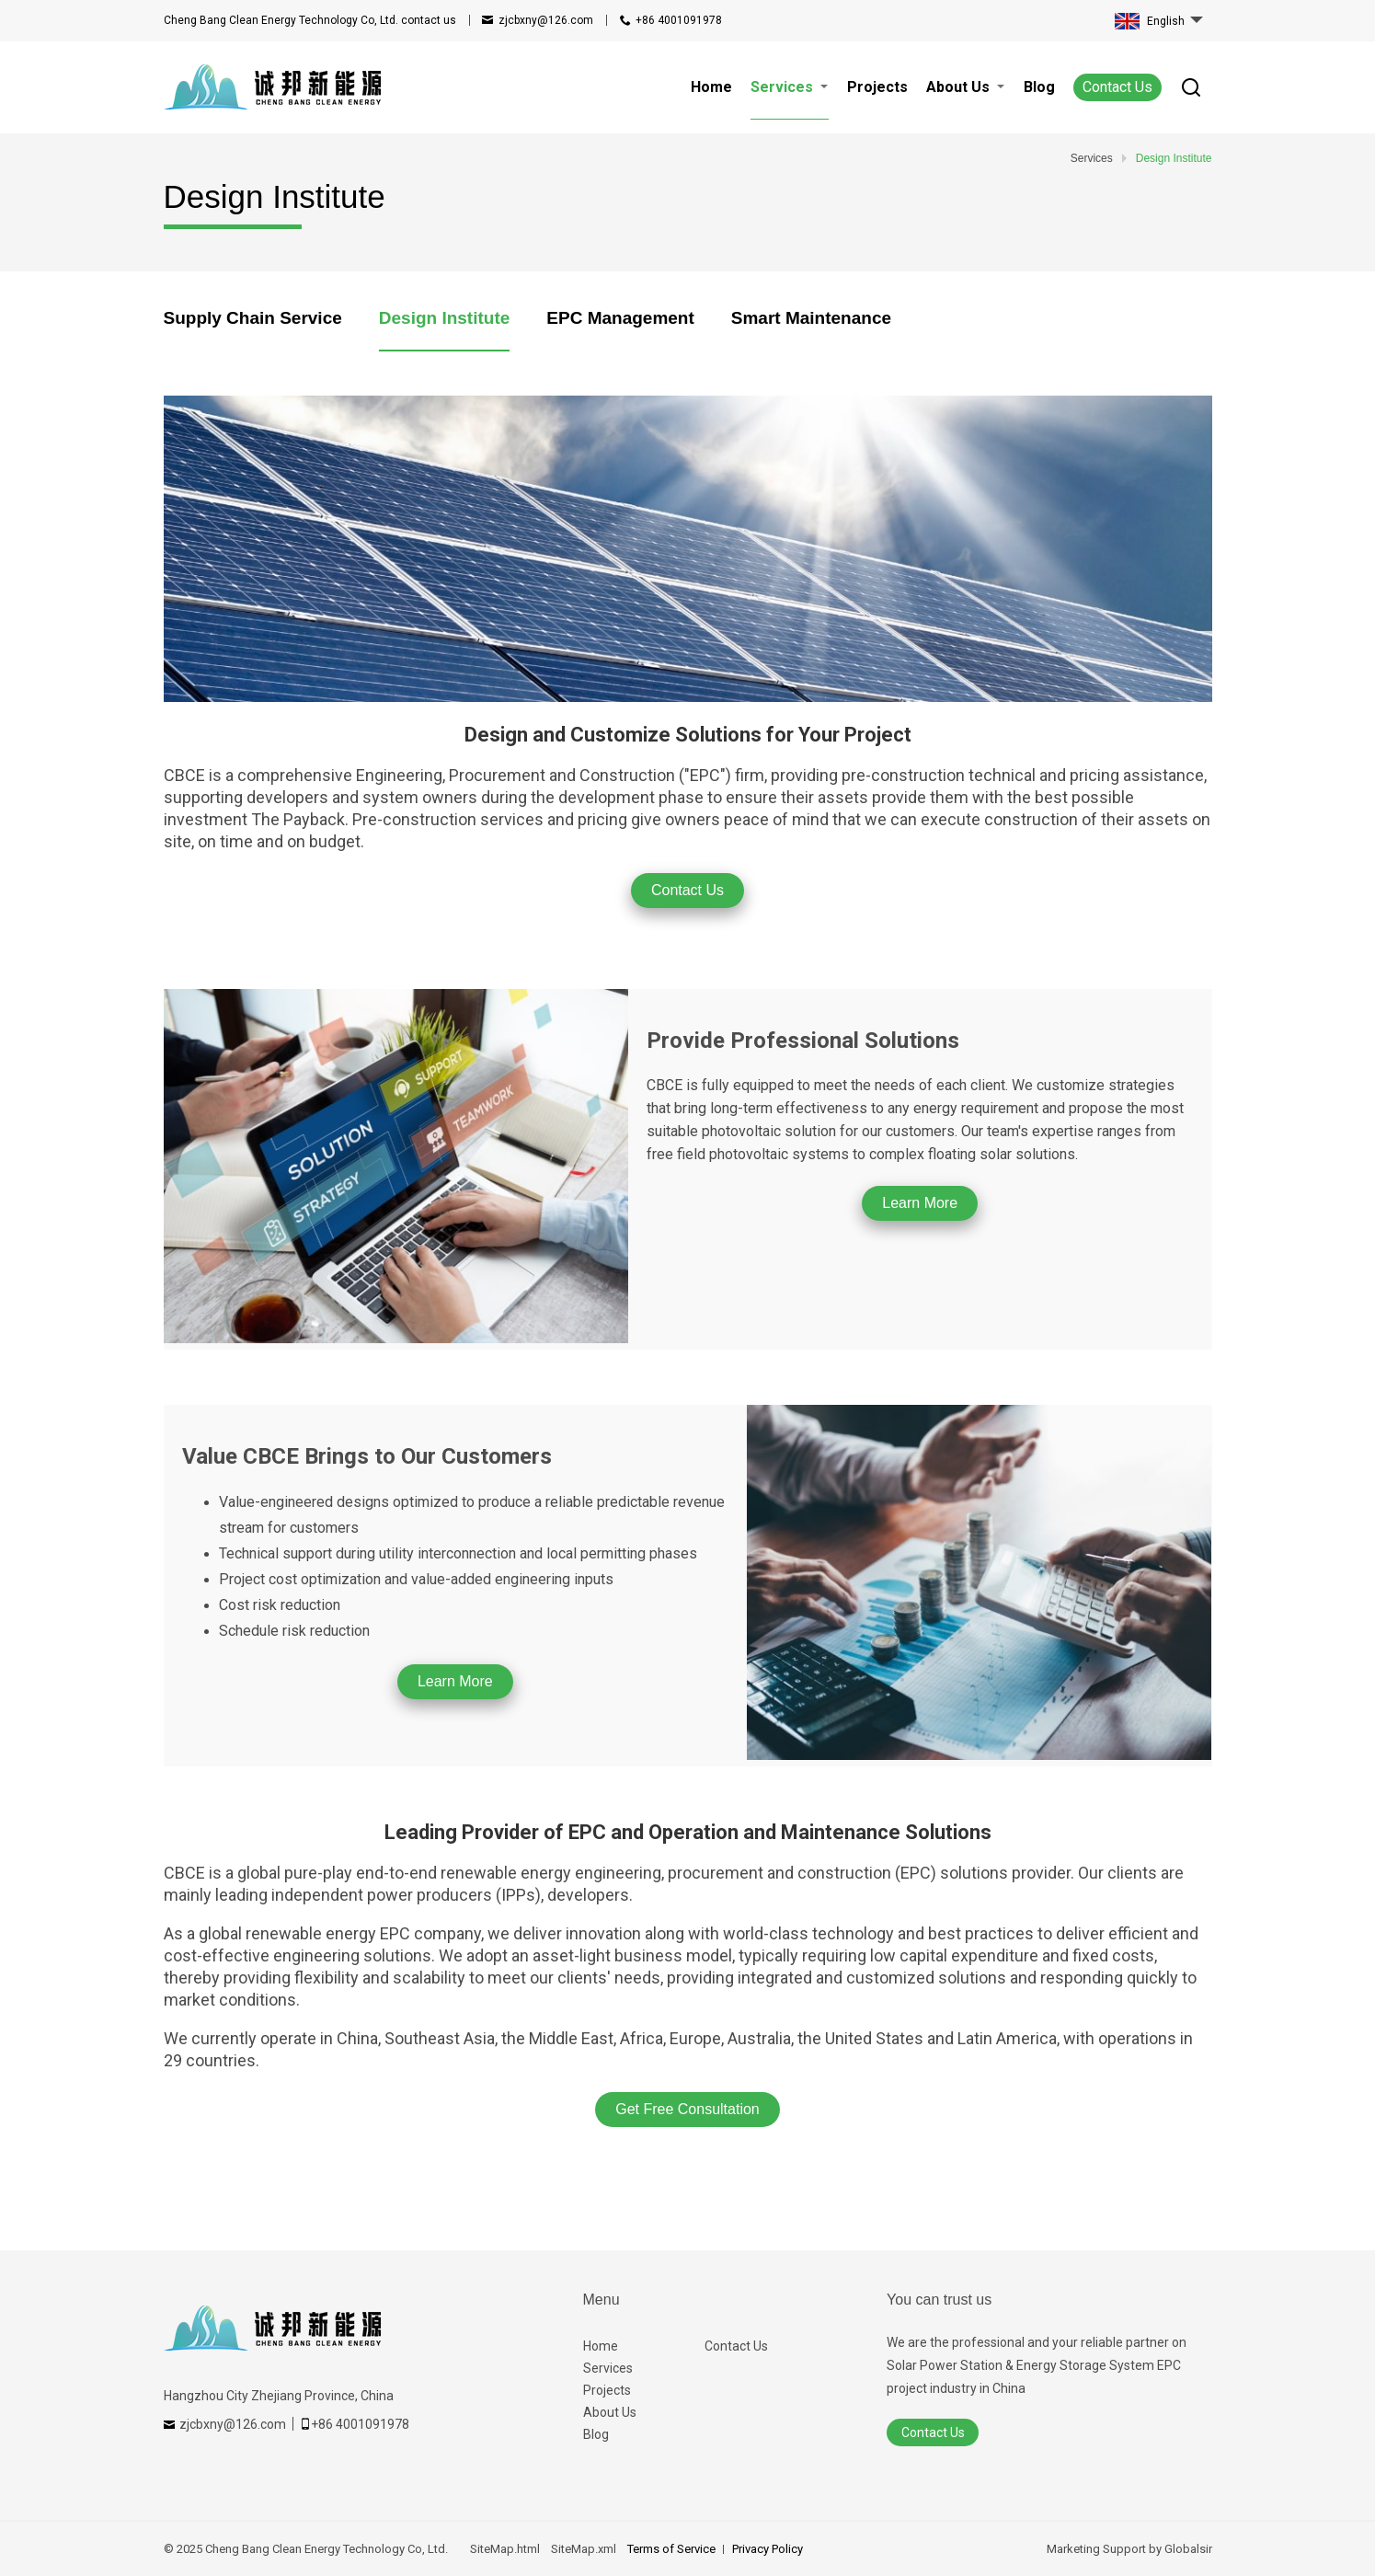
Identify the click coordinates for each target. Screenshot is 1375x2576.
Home (600, 2346)
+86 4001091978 (679, 20)
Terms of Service (671, 2549)
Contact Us (1117, 87)
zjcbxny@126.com (545, 20)
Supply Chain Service (253, 318)
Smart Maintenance (811, 318)
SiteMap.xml (583, 2549)
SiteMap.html (505, 2549)
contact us (310, 20)
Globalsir (1188, 2549)
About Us (609, 2412)
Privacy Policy (767, 2549)
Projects (607, 2390)
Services (608, 2368)
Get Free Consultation (687, 2109)
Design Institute (444, 318)
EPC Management (619, 318)
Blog (596, 2434)
